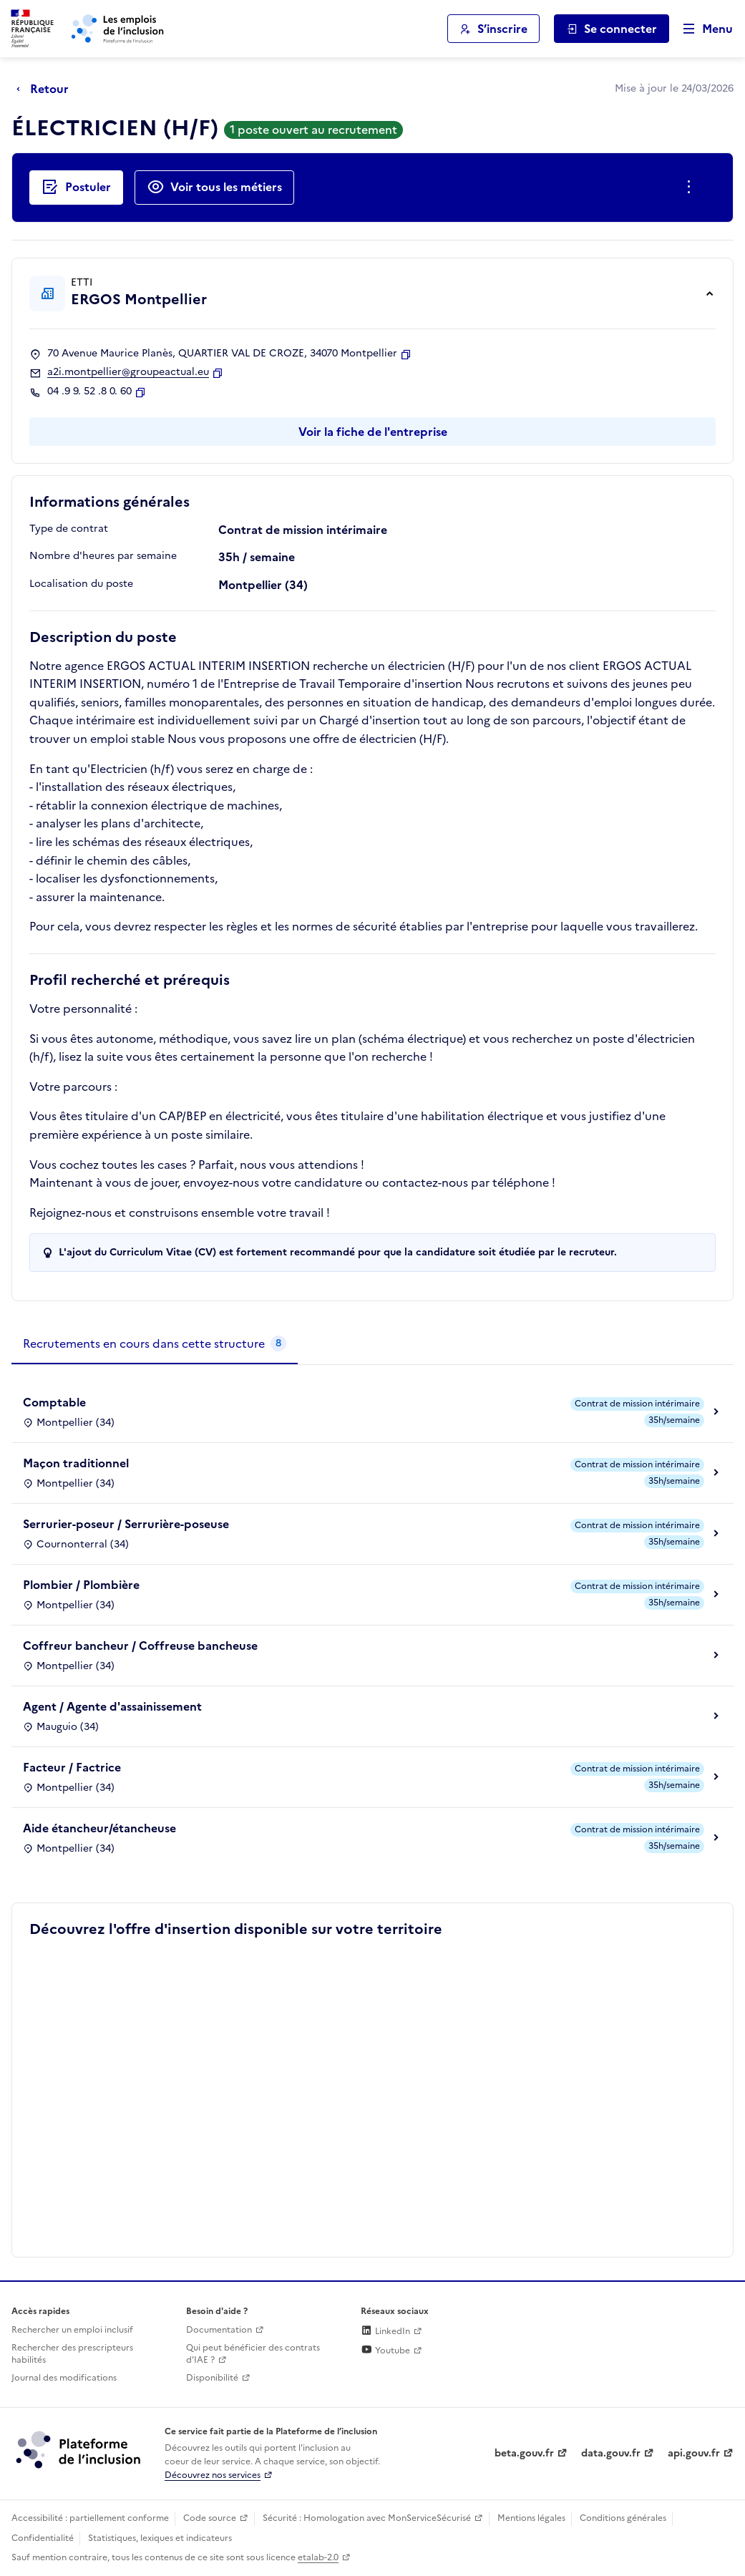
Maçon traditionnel (76, 1463)
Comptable (54, 1402)
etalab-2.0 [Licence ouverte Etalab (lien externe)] (318, 2557)
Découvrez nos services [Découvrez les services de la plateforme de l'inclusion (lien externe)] (212, 2475)
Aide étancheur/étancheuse (99, 1828)
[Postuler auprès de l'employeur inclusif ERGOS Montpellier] (76, 187)
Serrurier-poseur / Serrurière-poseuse (126, 1523)
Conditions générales (623, 2518)
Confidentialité (42, 2538)
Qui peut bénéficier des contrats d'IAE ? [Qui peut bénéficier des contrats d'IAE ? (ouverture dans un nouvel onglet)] (253, 2353)
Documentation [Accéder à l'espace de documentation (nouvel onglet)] (219, 2329)
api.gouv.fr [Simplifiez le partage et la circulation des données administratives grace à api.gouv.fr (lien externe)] (694, 2453)
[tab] (154, 1344)
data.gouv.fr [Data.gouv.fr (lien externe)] (611, 2453)
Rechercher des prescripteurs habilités (72, 2353)
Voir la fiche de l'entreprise (372, 431)
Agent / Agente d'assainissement (112, 1706)
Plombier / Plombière (81, 1584)
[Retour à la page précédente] (46, 88)
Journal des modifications (64, 2377)
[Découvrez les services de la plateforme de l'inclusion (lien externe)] (79, 2448)
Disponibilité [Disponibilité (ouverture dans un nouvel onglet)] (212, 2377)
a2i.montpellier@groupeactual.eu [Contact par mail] (128, 372)
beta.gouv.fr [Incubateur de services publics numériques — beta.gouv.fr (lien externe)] (524, 2453)
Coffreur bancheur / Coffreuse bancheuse (140, 1645)
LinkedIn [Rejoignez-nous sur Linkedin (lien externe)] (385, 2331)
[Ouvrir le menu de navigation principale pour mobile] (701, 29)
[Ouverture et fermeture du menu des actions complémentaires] (692, 187)
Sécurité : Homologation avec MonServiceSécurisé (367, 2518)
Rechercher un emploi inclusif (72, 2329)
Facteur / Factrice (72, 1767)
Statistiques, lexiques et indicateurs (160, 2538)
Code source (209, 2518)
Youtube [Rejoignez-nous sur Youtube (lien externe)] (385, 2350)
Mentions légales (531, 2518)
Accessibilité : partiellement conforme (90, 2518)
